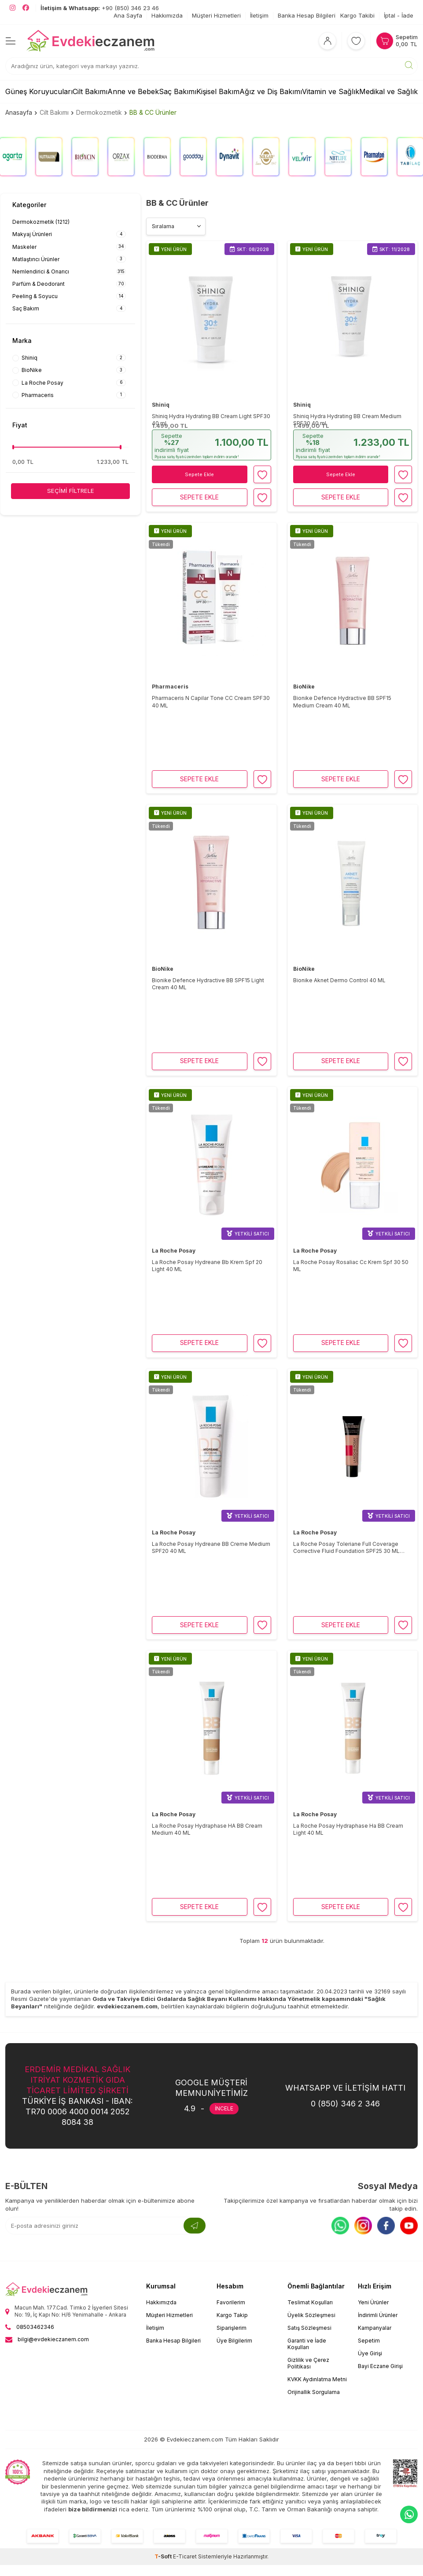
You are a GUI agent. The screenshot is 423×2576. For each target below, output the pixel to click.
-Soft (163, 2556)
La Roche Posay (173, 1250)
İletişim (259, 15)
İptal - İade (398, 15)
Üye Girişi (370, 2353)
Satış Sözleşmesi (309, 2328)
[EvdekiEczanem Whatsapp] (409, 2514)
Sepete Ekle (199, 474)
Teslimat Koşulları (310, 2302)
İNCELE (224, 2108)
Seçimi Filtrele (70, 491)
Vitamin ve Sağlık (330, 91)
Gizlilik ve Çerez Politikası (308, 2363)
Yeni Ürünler (373, 2302)
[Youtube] (409, 2225)
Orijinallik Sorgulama (313, 2392)
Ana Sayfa (128, 15)
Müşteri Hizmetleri (216, 15)
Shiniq (160, 404)
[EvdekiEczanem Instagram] (12, 7)
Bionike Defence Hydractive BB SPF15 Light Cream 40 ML (208, 984)
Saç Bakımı (177, 91)
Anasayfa (18, 112)
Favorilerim (231, 2302)
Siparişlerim (231, 2328)
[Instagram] (363, 2225)
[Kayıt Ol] (195, 2226)
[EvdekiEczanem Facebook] (25, 7)
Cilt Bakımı (90, 91)
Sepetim (369, 2340)
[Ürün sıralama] (176, 226)
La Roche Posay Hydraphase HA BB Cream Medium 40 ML (207, 1829)
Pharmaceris (170, 686)
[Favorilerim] (356, 41)
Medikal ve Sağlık (388, 91)
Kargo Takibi (357, 15)
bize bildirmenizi (92, 2509)
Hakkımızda (167, 15)
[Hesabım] (327, 41)
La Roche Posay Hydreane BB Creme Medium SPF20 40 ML (211, 1547)
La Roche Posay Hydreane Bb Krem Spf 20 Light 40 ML (207, 1265)
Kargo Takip (232, 2315)
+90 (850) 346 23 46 (99, 7)
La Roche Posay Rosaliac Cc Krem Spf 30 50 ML (350, 1265)
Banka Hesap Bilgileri (306, 15)
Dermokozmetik (99, 112)
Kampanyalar (374, 2328)
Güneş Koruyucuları (39, 91)
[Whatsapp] (340, 2225)
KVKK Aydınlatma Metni (317, 2379)
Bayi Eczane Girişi (380, 2366)
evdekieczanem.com (127, 2006)
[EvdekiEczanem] (90, 41)
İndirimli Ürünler (377, 2315)
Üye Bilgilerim (234, 2340)
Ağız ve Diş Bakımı (270, 91)
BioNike (304, 686)
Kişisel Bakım (217, 91)
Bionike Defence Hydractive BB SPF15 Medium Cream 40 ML (342, 701)
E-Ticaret (185, 2556)
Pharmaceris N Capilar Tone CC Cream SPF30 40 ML (211, 701)
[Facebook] (386, 2225)
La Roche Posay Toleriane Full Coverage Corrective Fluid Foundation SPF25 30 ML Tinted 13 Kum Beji (346, 1548)
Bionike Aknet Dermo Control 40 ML (339, 980)
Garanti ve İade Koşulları (306, 2343)
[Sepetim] (397, 41)
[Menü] (10, 40)
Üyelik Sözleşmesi (311, 2315)
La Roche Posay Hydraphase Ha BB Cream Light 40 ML (348, 1829)
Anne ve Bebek (133, 91)
